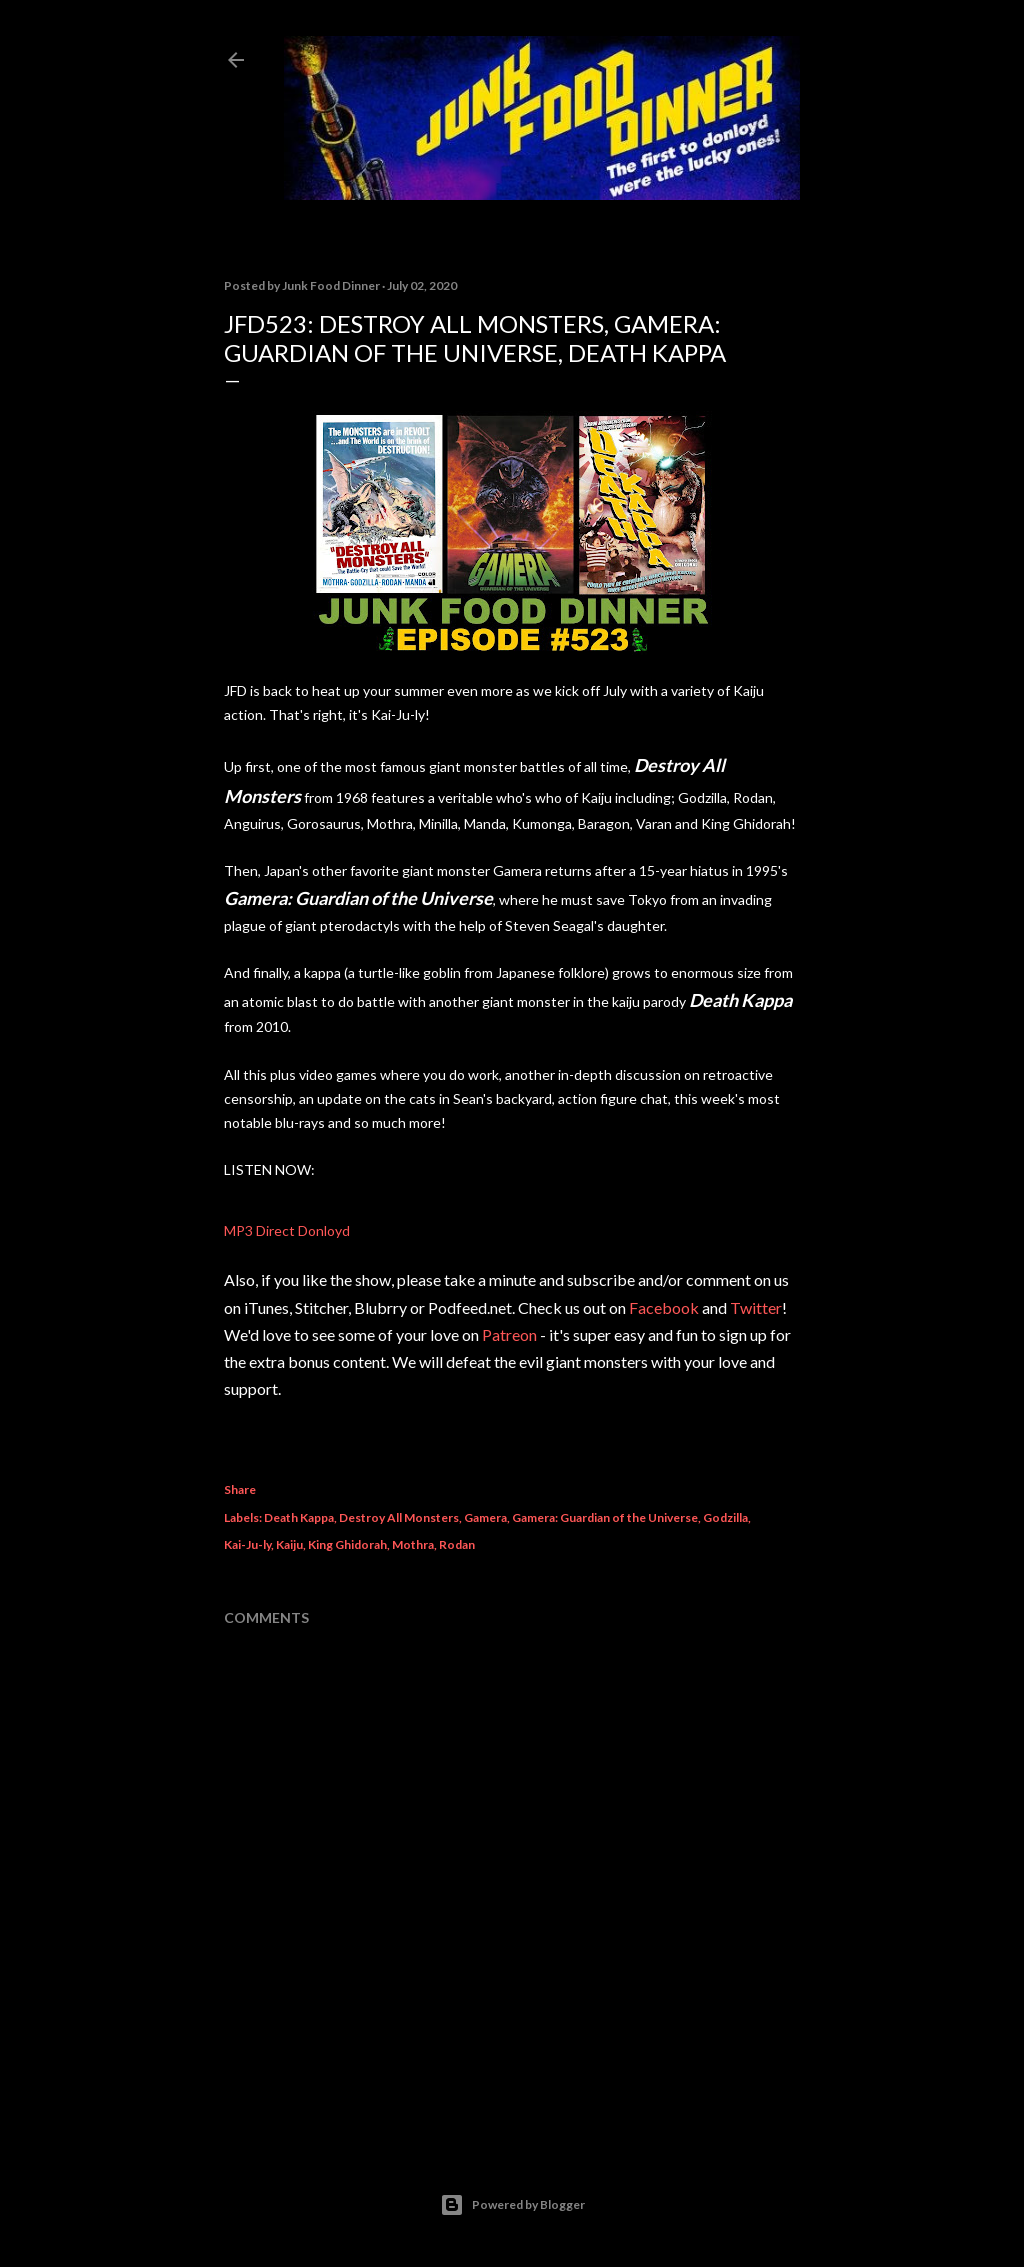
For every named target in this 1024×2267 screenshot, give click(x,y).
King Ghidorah (347, 1544)
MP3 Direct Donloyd (287, 1230)
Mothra (413, 1544)
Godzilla (725, 1517)
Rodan (457, 1544)
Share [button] (240, 1489)
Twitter (756, 1307)
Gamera (485, 1517)
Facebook (664, 1307)
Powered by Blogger (512, 2205)
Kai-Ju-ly (247, 1544)
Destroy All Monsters (399, 1517)
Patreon (509, 1334)
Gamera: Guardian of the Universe (605, 1517)
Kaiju (289, 1544)
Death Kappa (299, 1517)
